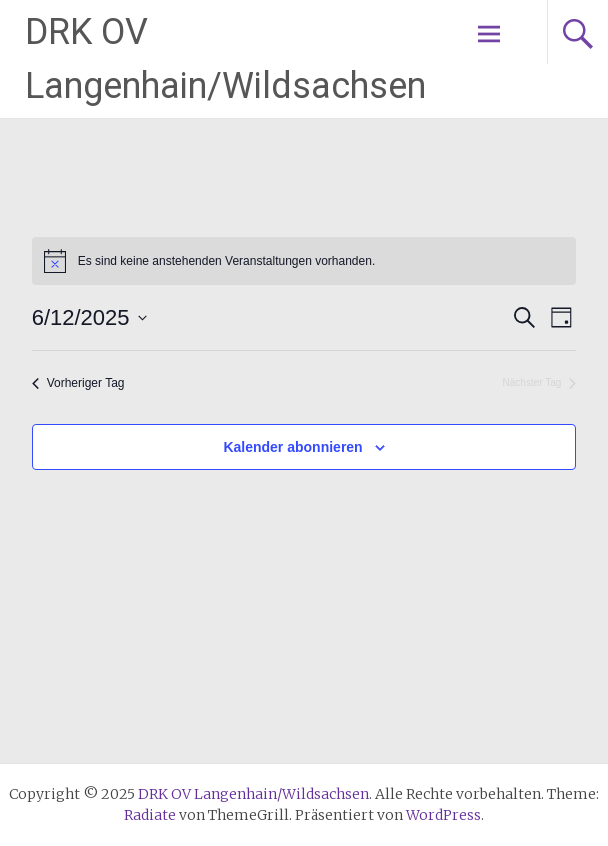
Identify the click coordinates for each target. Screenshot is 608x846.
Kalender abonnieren (292, 447)
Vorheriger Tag (78, 383)
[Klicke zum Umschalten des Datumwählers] (89, 317)
